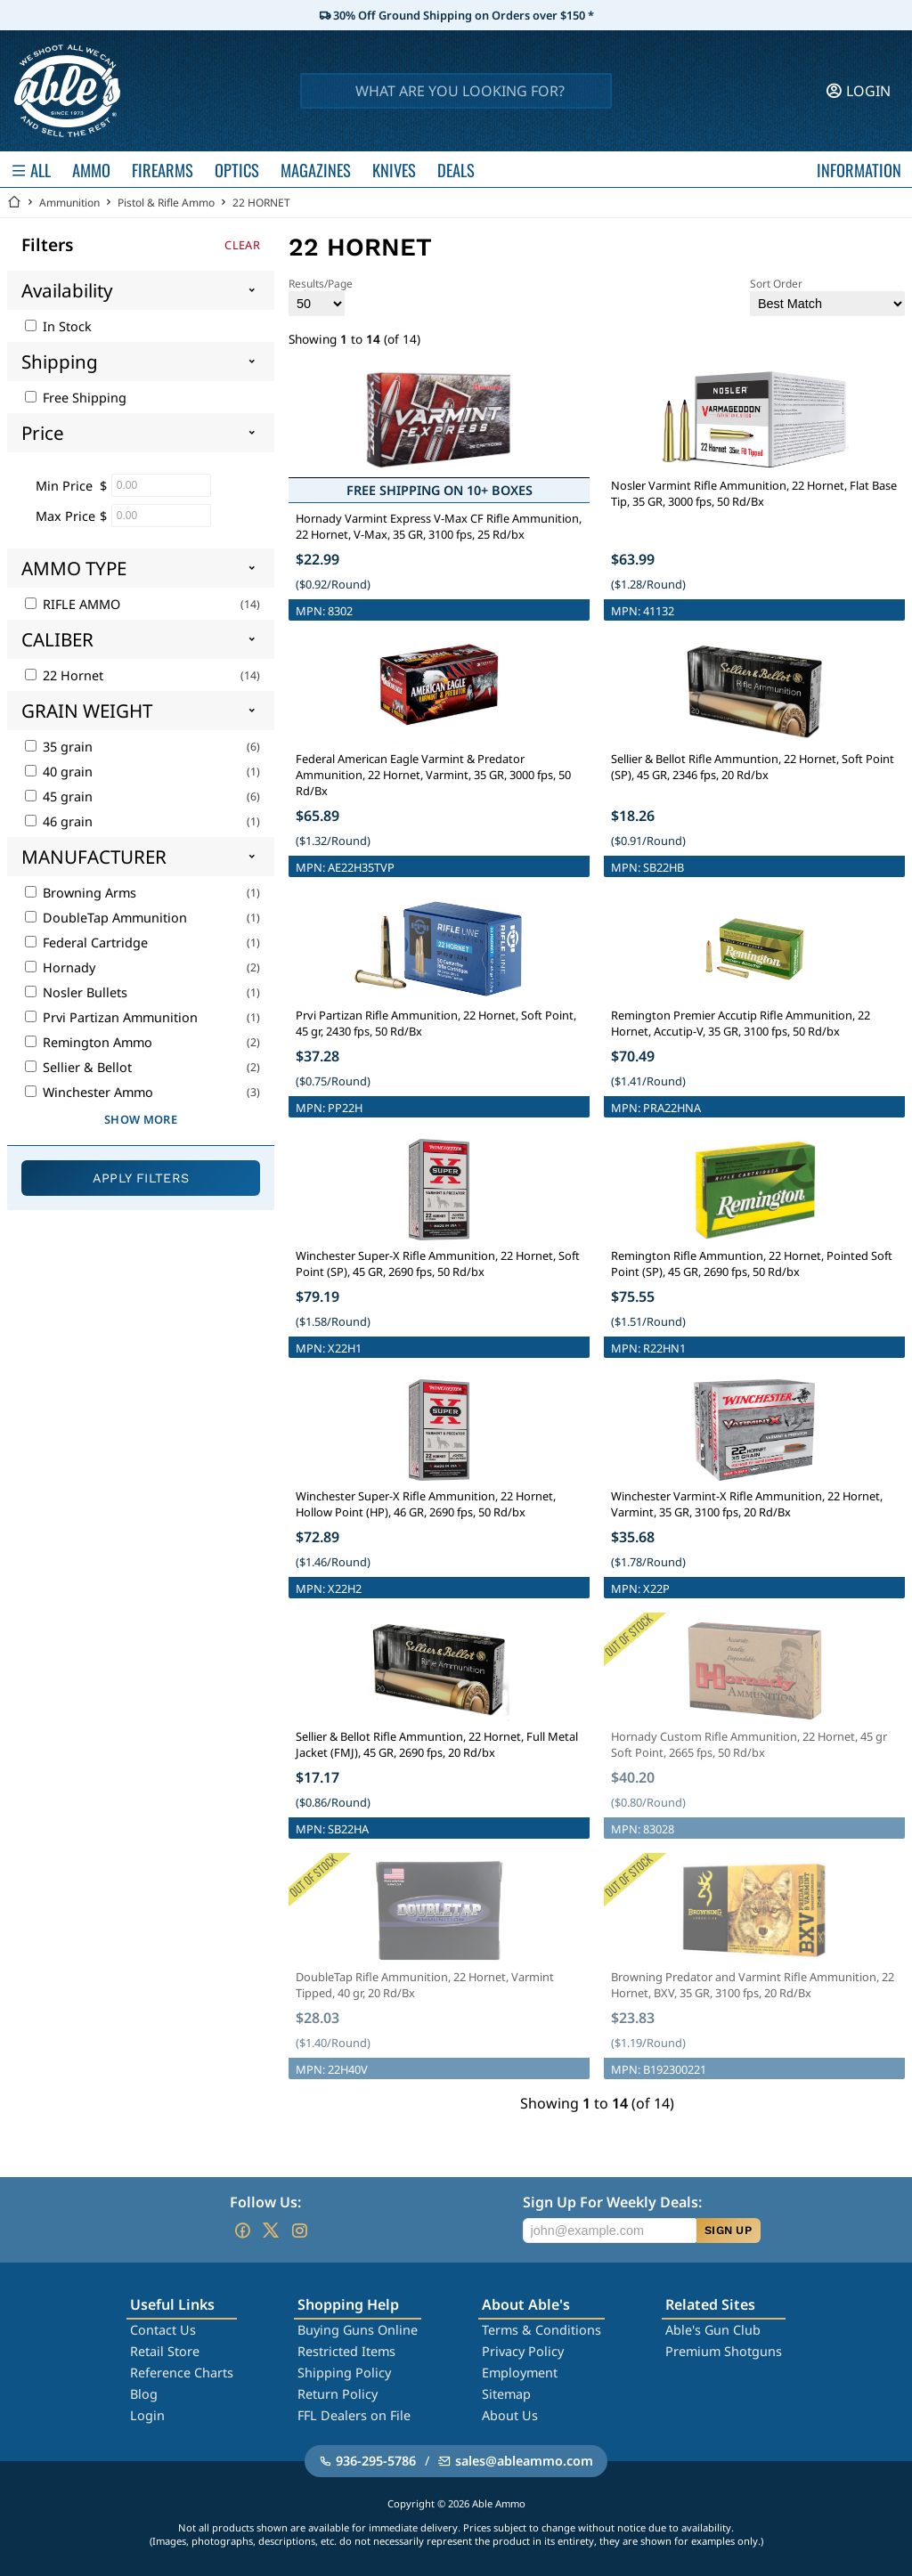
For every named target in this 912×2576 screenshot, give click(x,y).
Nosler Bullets (76, 992)
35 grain (59, 746)
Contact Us (163, 2329)
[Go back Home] (14, 202)
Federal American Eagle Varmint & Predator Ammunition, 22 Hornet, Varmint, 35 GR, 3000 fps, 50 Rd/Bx (433, 775)
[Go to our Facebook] (242, 2230)
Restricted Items (346, 2351)
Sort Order (827, 296)
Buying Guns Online (357, 2329)
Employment (520, 2372)
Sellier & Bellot (78, 1067)
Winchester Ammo (89, 1092)
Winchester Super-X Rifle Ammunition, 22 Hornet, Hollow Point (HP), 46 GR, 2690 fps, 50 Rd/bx (426, 1504)
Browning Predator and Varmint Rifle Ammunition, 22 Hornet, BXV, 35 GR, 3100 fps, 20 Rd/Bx (752, 1985)
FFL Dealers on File (354, 2415)
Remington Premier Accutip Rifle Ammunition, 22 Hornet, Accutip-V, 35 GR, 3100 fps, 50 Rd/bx (740, 1023)
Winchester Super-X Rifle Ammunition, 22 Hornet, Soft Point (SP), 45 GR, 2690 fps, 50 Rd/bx (438, 1263)
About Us (510, 2415)
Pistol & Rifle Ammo (166, 202)
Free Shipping (75, 397)
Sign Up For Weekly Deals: (612, 2202)
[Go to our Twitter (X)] (270, 2230)
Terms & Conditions (541, 2329)
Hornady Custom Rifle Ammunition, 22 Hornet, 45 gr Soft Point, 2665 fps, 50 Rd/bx (749, 1744)
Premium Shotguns (723, 2351)
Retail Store (165, 2351)
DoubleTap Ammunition (106, 917)
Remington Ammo (88, 1042)
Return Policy (337, 2393)
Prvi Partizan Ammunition (111, 1017)
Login (147, 2415)
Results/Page (321, 296)
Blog (144, 2393)
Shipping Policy (344, 2372)
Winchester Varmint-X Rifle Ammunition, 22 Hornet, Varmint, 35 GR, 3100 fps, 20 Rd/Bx (747, 1504)
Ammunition (69, 202)
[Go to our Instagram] (299, 2230)
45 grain (59, 796)
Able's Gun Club (713, 2329)
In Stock (58, 326)
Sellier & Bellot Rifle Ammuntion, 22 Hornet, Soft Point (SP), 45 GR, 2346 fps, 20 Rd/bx (752, 767)
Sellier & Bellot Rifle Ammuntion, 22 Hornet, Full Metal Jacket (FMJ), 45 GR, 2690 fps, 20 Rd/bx (437, 1744)
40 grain (59, 771)
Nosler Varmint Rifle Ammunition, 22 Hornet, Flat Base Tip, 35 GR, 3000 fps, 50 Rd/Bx (754, 493)
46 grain (59, 821)
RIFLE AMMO (72, 604)
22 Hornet (64, 675)
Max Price (65, 516)
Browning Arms (80, 892)
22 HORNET (261, 202)
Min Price (64, 485)
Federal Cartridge (86, 942)
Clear (242, 245)
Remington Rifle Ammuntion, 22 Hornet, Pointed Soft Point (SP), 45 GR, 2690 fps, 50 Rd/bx (751, 1263)
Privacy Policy (523, 2351)
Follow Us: (265, 2202)
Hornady (60, 967)
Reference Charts (181, 2372)
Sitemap (506, 2393)
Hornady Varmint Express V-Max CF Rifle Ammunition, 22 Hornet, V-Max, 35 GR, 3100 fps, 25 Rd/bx (439, 526)
